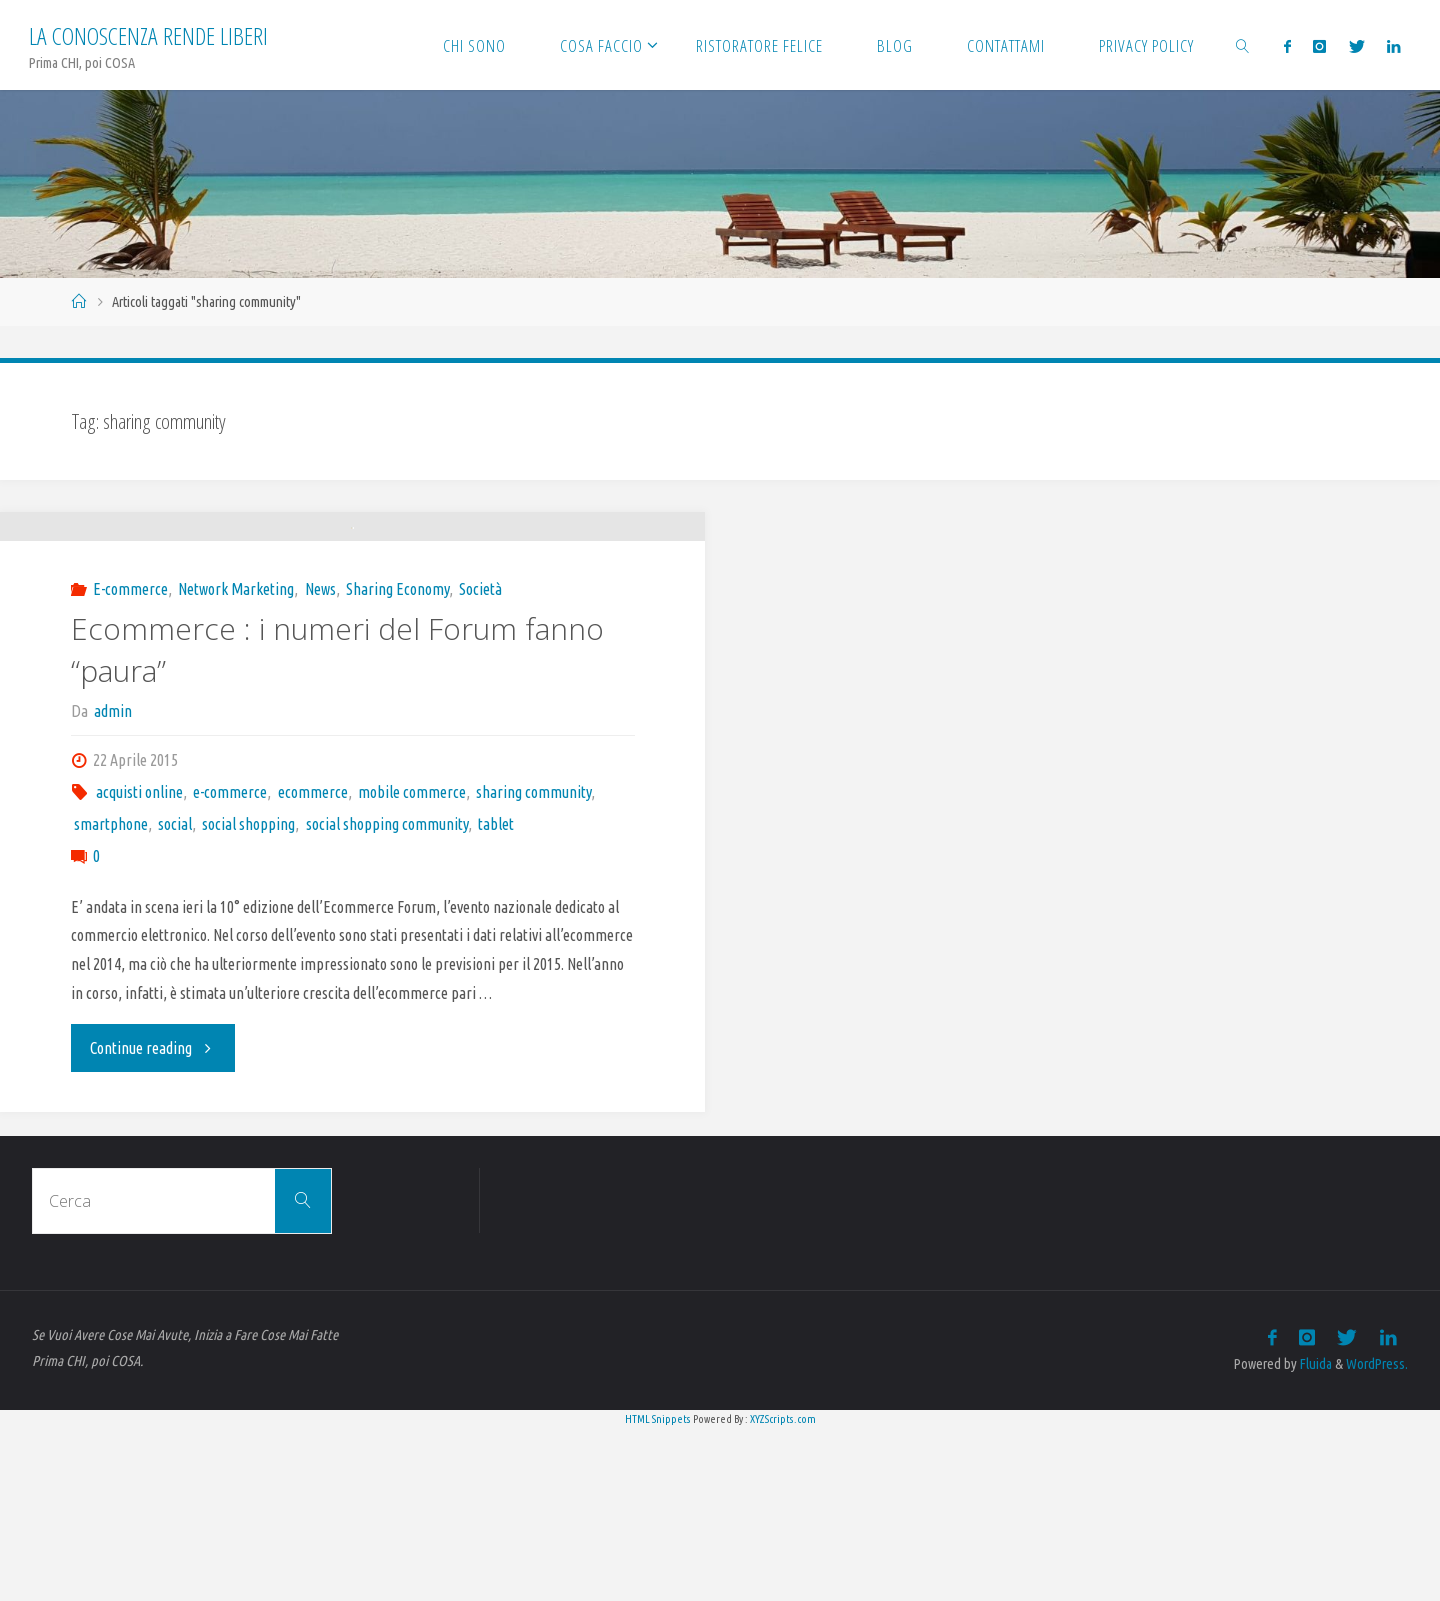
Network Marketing (236, 760)
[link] (1242, 45)
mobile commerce (412, 963)
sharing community (533, 963)
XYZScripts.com (783, 1590)
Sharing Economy (397, 760)
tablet (496, 995)
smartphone (111, 995)
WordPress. (1377, 1535)
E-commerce (130, 760)
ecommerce (313, 963)
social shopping (248, 995)
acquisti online (139, 963)
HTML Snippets (658, 1590)
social (175, 995)
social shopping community (387, 995)
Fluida (1314, 1535)
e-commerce (230, 963)
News (320, 760)
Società (480, 760)
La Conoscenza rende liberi (148, 35)
